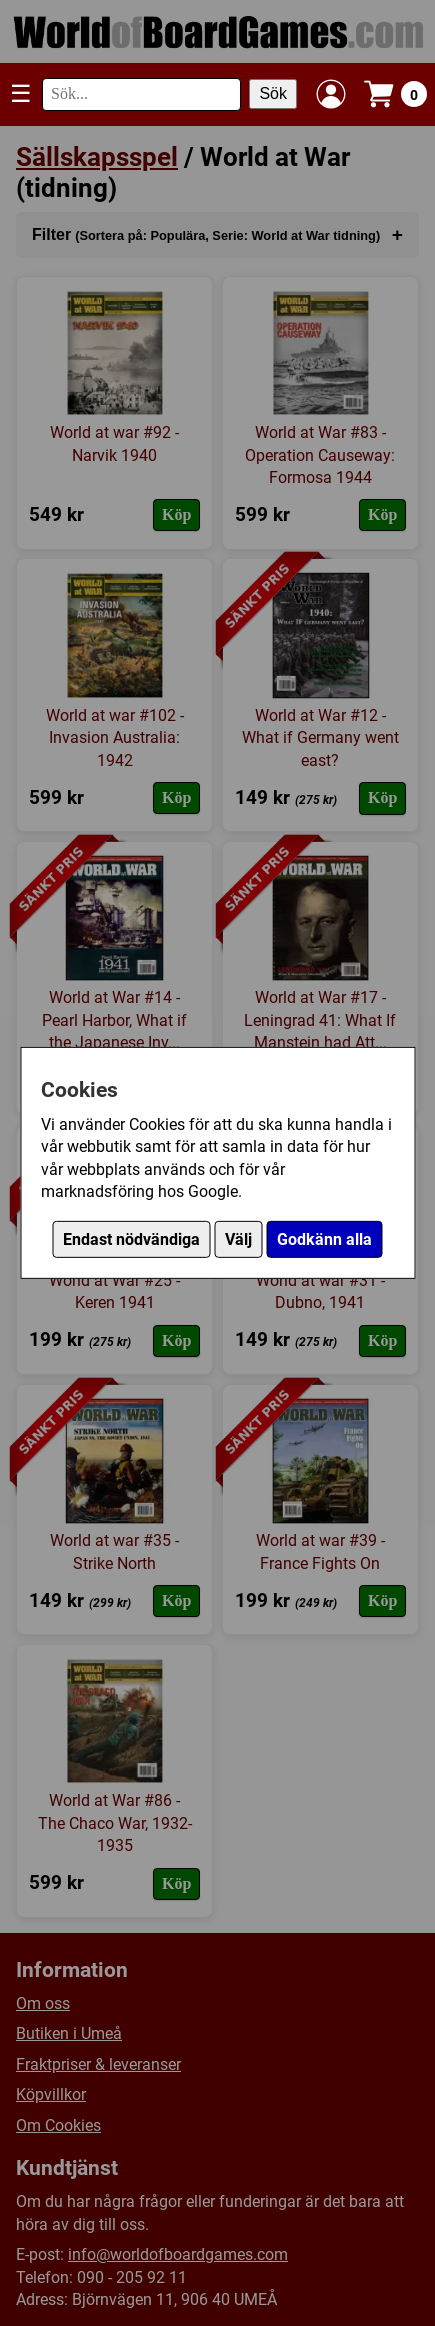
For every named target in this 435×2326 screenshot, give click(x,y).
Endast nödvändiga (131, 1239)
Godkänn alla (324, 1239)
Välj (238, 1239)
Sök (273, 93)
